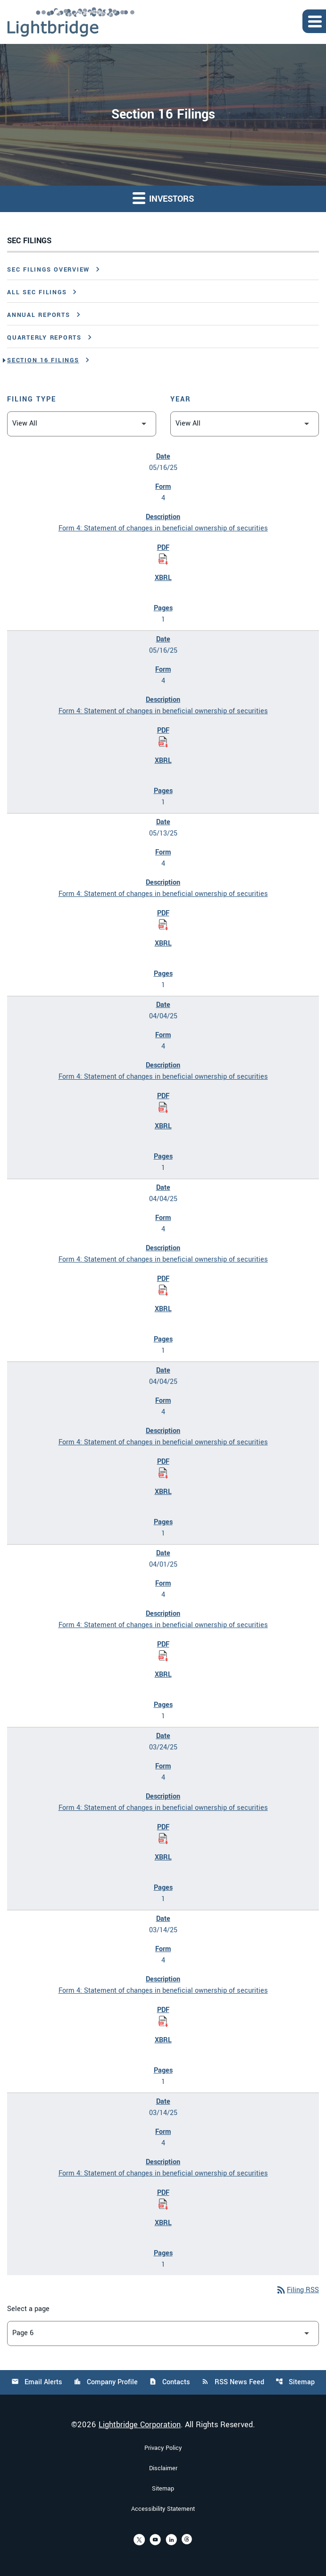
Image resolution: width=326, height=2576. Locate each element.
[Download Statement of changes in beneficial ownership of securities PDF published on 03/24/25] (163, 1838)
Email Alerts (36, 2382)
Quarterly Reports (44, 337)
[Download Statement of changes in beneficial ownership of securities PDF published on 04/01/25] (163, 1656)
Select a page (28, 2309)
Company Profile (106, 2382)
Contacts (169, 2382)
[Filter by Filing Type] (81, 423)
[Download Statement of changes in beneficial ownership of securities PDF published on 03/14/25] (163, 2021)
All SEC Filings (37, 292)
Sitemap (295, 2382)
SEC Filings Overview (48, 269)
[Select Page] (163, 2333)
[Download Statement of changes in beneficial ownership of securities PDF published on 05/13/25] (163, 924)
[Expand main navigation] (314, 21)
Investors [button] (163, 198)
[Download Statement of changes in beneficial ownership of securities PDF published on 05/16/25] (163, 559)
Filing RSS (297, 2290)
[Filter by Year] (244, 423)
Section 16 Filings (43, 360)
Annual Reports (38, 315)
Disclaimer (163, 2468)
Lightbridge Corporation (140, 2424)
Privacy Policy (163, 2448)
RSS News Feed (232, 2382)
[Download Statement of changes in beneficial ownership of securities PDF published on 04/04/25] (163, 1107)
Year (180, 399)
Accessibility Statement (163, 2509)
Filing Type (31, 399)
